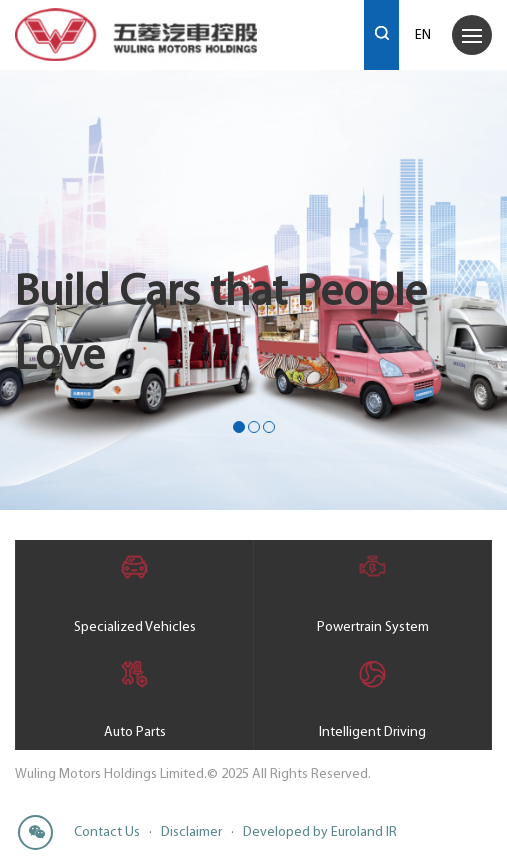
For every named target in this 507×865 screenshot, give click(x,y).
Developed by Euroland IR (320, 832)
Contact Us (107, 832)
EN (423, 35)
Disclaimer (191, 832)
